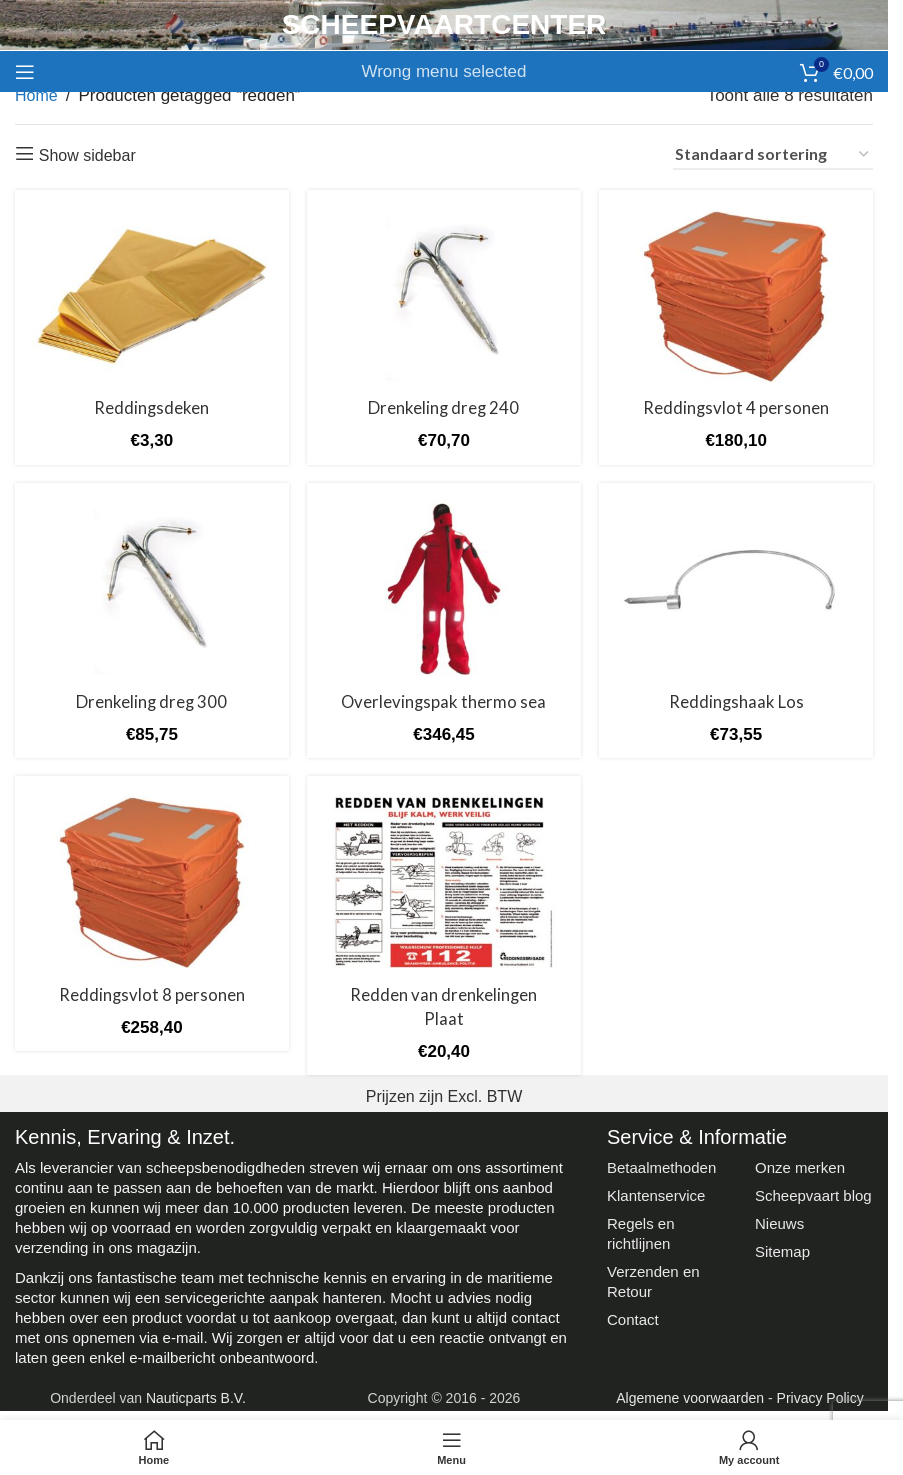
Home (36, 95)
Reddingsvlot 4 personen (736, 407)
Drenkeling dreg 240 (443, 407)
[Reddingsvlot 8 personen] (151, 883)
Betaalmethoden (661, 1165)
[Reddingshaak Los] (736, 589)
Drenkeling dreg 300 (151, 700)
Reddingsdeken (151, 407)
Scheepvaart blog (813, 1193)
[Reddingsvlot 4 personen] (736, 296)
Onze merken (800, 1165)
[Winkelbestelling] (773, 155)
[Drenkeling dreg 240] (444, 296)
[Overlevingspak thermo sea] (444, 589)
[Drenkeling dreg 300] (151, 589)
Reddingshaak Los (737, 700)
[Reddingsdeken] (151, 296)
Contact (633, 1317)
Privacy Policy (820, 1396)
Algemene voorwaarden (690, 1396)
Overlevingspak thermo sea (443, 700)
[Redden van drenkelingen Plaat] (444, 883)
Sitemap (782, 1249)
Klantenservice (656, 1193)
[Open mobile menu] (25, 72)
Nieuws (779, 1221)
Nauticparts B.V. (196, 1396)
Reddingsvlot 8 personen (151, 993)
